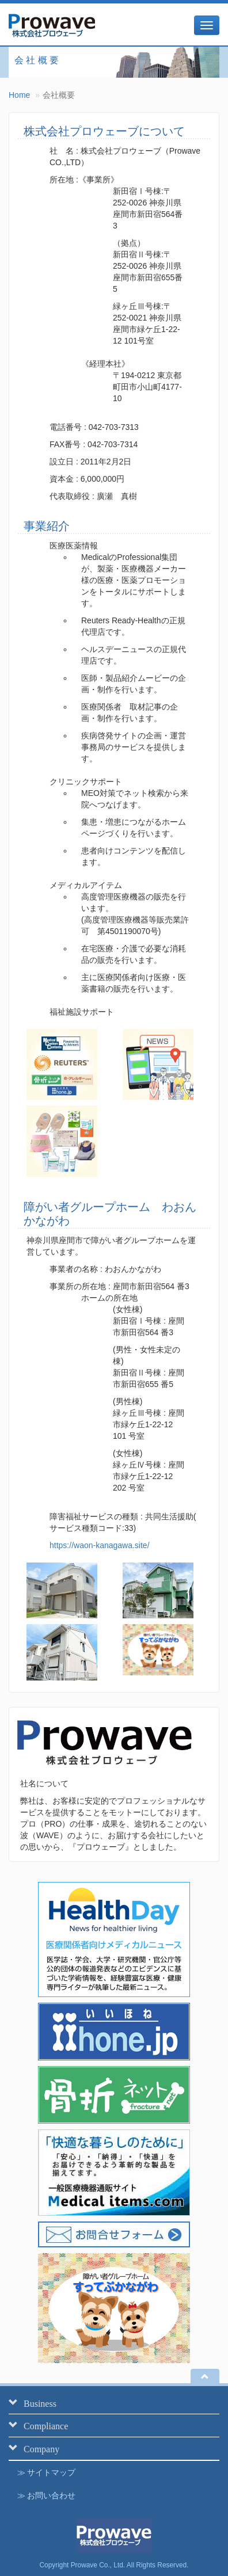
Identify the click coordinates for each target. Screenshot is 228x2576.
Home (19, 95)
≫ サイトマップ (46, 2472)
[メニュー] (206, 25)
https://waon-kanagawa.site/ (100, 1545)
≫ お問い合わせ (46, 2495)
